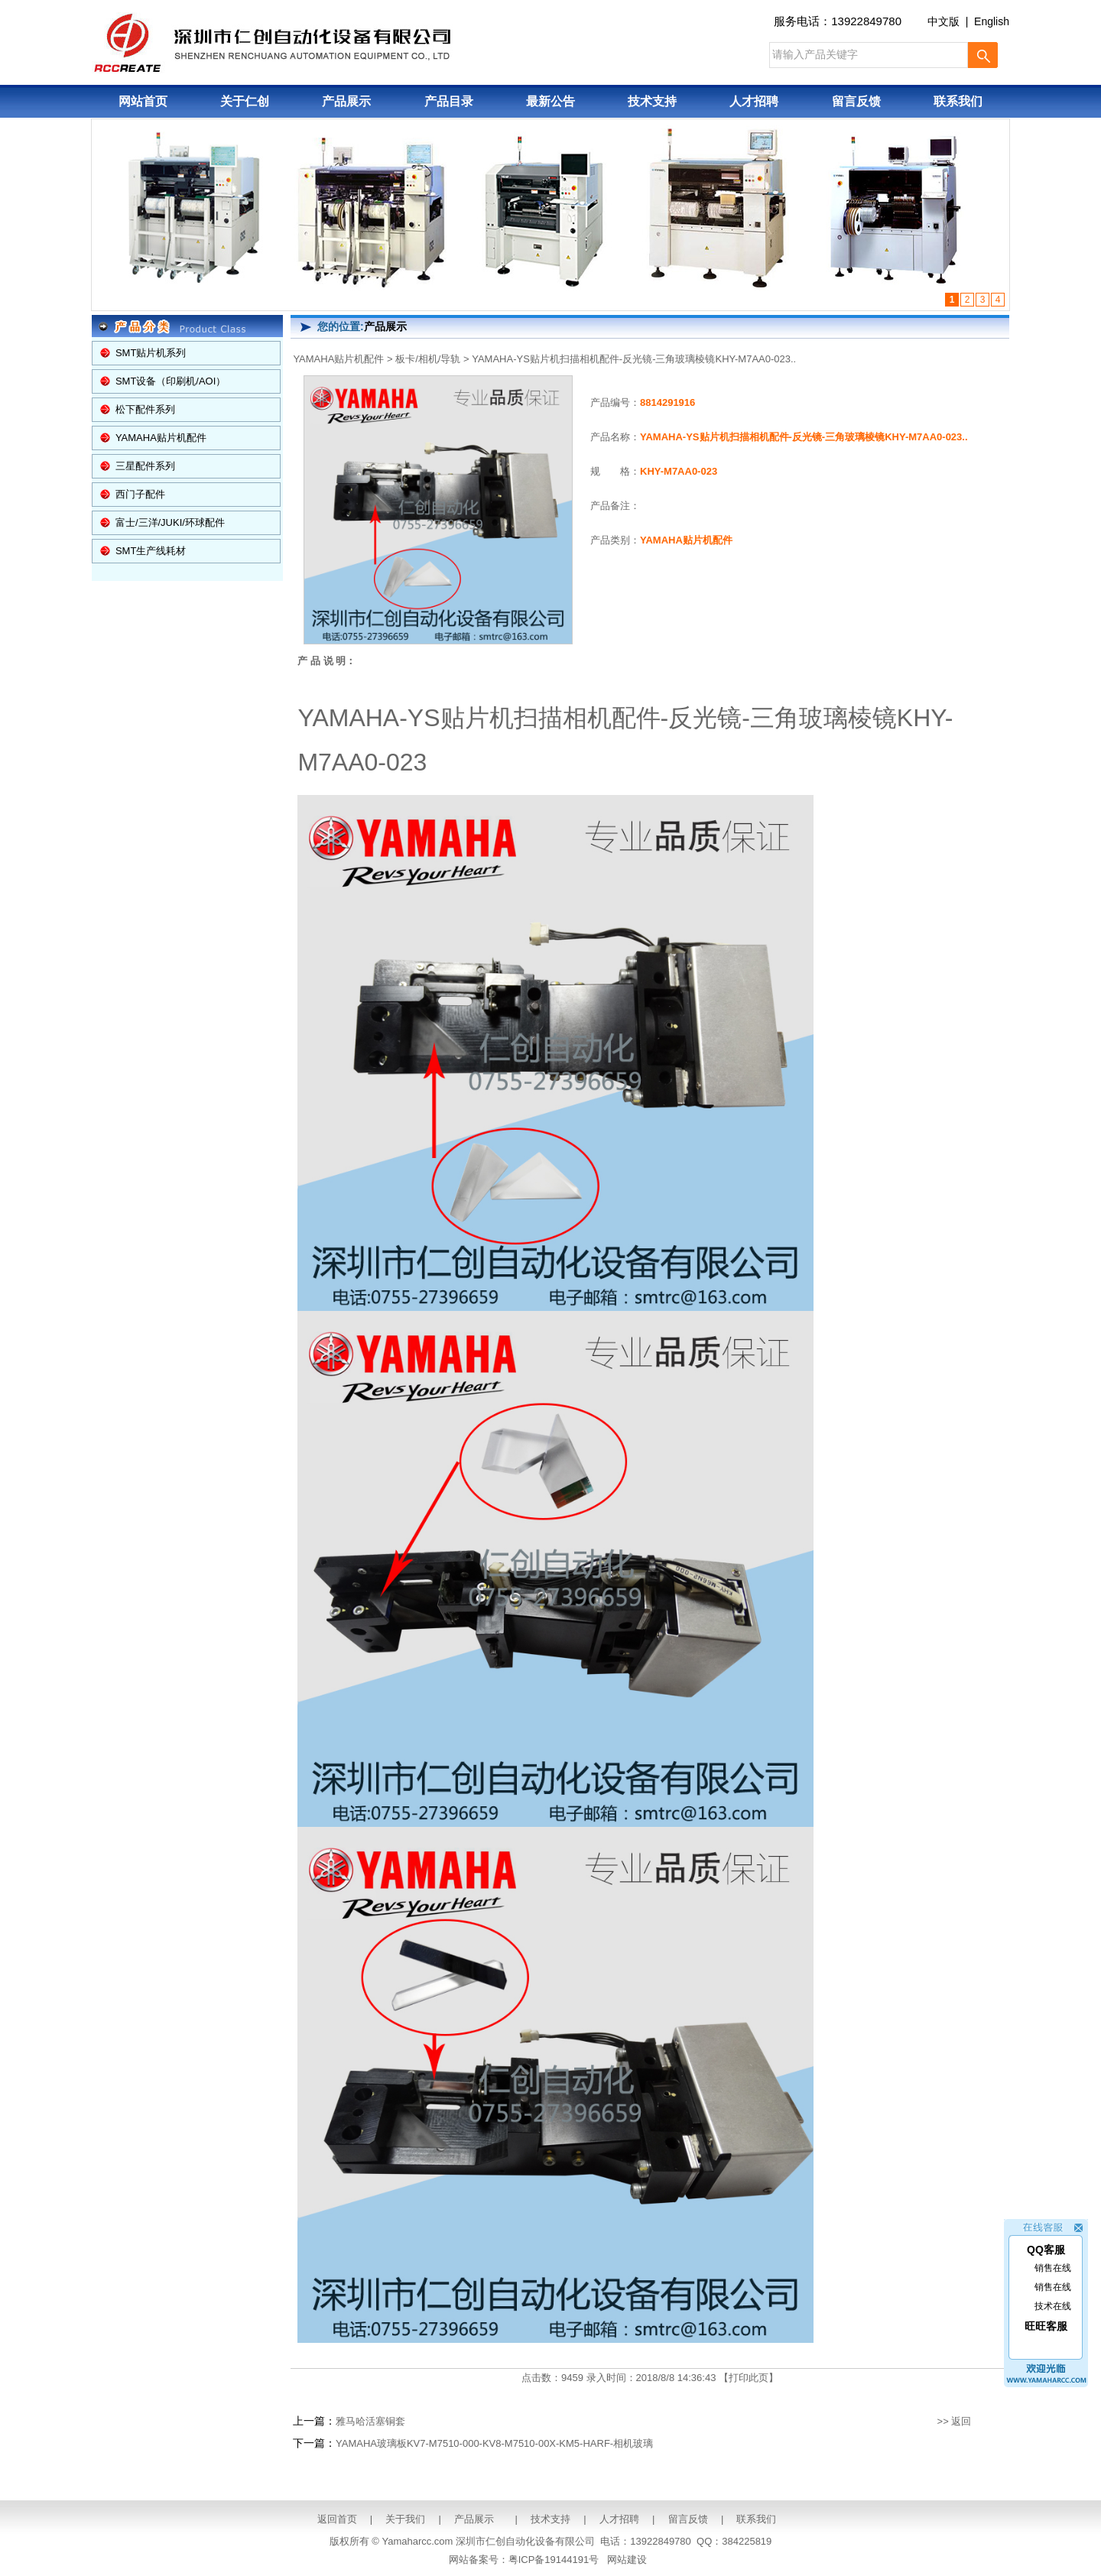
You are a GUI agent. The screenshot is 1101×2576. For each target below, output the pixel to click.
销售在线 (1052, 2249)
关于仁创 (244, 101)
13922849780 (866, 21)
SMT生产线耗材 (150, 550)
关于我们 (405, 2519)
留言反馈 (856, 101)
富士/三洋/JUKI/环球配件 (170, 522)
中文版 (943, 21)
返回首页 (337, 2519)
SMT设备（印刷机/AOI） (170, 381)
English (991, 21)
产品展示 (346, 101)
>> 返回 (954, 2421)
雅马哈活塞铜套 (370, 2421)
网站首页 (143, 101)
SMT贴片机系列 (150, 352)
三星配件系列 (145, 466)
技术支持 (652, 101)
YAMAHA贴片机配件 (160, 437)
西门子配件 (140, 494)
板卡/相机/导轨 (427, 359)
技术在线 (1052, 2287)
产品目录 (448, 101)
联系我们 (958, 101)
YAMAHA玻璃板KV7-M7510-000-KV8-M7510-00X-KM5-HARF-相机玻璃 (494, 2443)
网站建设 (627, 2559)
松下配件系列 (145, 409)
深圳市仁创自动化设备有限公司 (525, 2541)
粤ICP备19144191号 (553, 2559)
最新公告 (550, 101)
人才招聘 (753, 101)
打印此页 (748, 2377)
